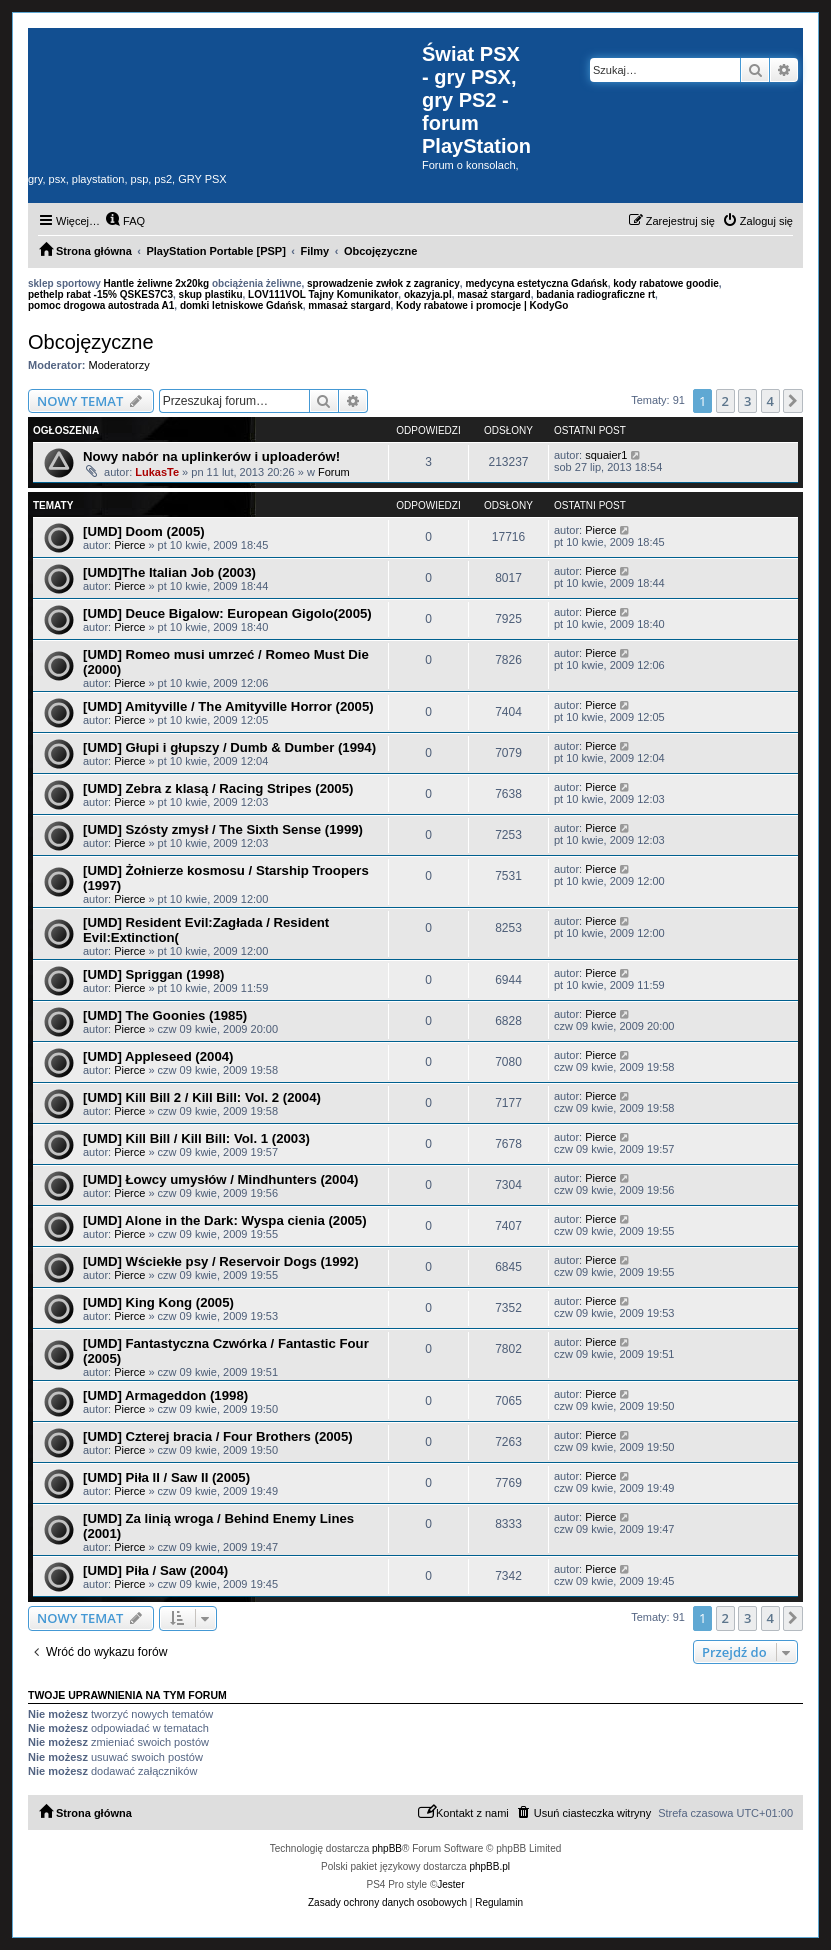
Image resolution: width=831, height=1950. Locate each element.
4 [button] (770, 401)
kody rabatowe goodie (666, 283)
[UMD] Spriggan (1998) (153, 974)
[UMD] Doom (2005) (144, 531)
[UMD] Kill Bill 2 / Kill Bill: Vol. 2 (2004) (202, 1097)
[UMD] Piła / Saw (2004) (155, 1570)
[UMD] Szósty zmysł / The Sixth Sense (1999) (223, 829)
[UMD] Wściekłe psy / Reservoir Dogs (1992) (221, 1261)
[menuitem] (125, 221)
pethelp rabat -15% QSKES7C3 (100, 294)
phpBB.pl (489, 1866)
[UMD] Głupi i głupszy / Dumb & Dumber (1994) (229, 747)
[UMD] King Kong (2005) (158, 1302)
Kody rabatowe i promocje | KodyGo (482, 305)
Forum (334, 472)
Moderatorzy (119, 365)
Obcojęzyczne (91, 342)
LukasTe (157, 472)
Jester (450, 1884)
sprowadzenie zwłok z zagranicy (383, 283)
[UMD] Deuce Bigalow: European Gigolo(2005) (227, 613)
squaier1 (606, 455)
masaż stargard (493, 294)
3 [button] (747, 401)
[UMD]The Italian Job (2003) (169, 572)
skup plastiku (211, 294)
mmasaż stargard (349, 305)
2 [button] (725, 401)
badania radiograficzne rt (595, 294)
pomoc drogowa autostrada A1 (101, 305)
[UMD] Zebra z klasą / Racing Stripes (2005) (218, 788)
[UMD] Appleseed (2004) (158, 1056)
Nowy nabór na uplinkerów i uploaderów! (211, 456)
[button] (793, 401)
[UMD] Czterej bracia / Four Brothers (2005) (218, 1436)
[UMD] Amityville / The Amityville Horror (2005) (228, 706)
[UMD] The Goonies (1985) (165, 1015)
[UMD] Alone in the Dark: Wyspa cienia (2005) (225, 1220)
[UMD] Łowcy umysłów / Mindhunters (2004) (221, 1179)
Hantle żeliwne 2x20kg (157, 283)
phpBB (387, 1848)
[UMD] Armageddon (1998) (165, 1395)
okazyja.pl (428, 294)
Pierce (129, 545)
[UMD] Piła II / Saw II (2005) (166, 1477)
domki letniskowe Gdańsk (241, 305)
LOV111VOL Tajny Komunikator (323, 294)
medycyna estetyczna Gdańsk (536, 283)
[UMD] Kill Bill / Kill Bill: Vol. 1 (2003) (196, 1138)
